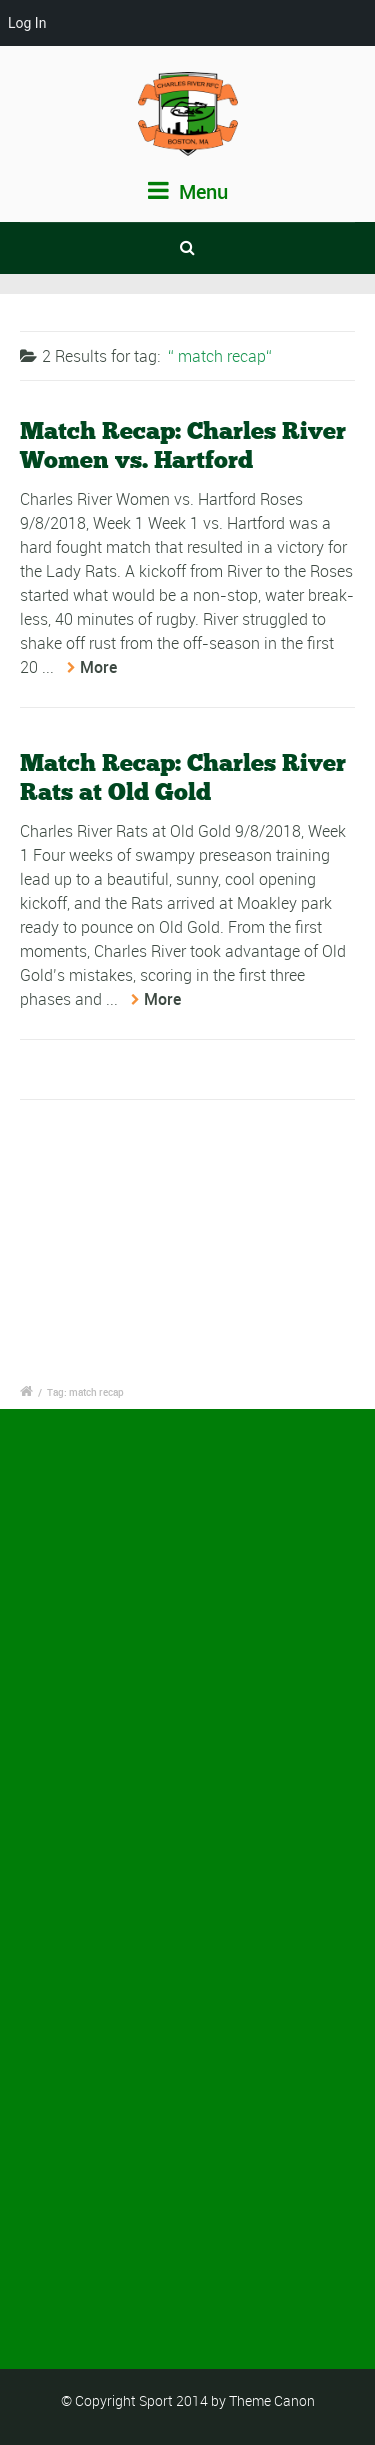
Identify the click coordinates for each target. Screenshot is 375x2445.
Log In (27, 23)
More (98, 667)
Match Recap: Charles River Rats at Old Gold (183, 777)
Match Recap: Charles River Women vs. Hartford (183, 445)
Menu (188, 191)
